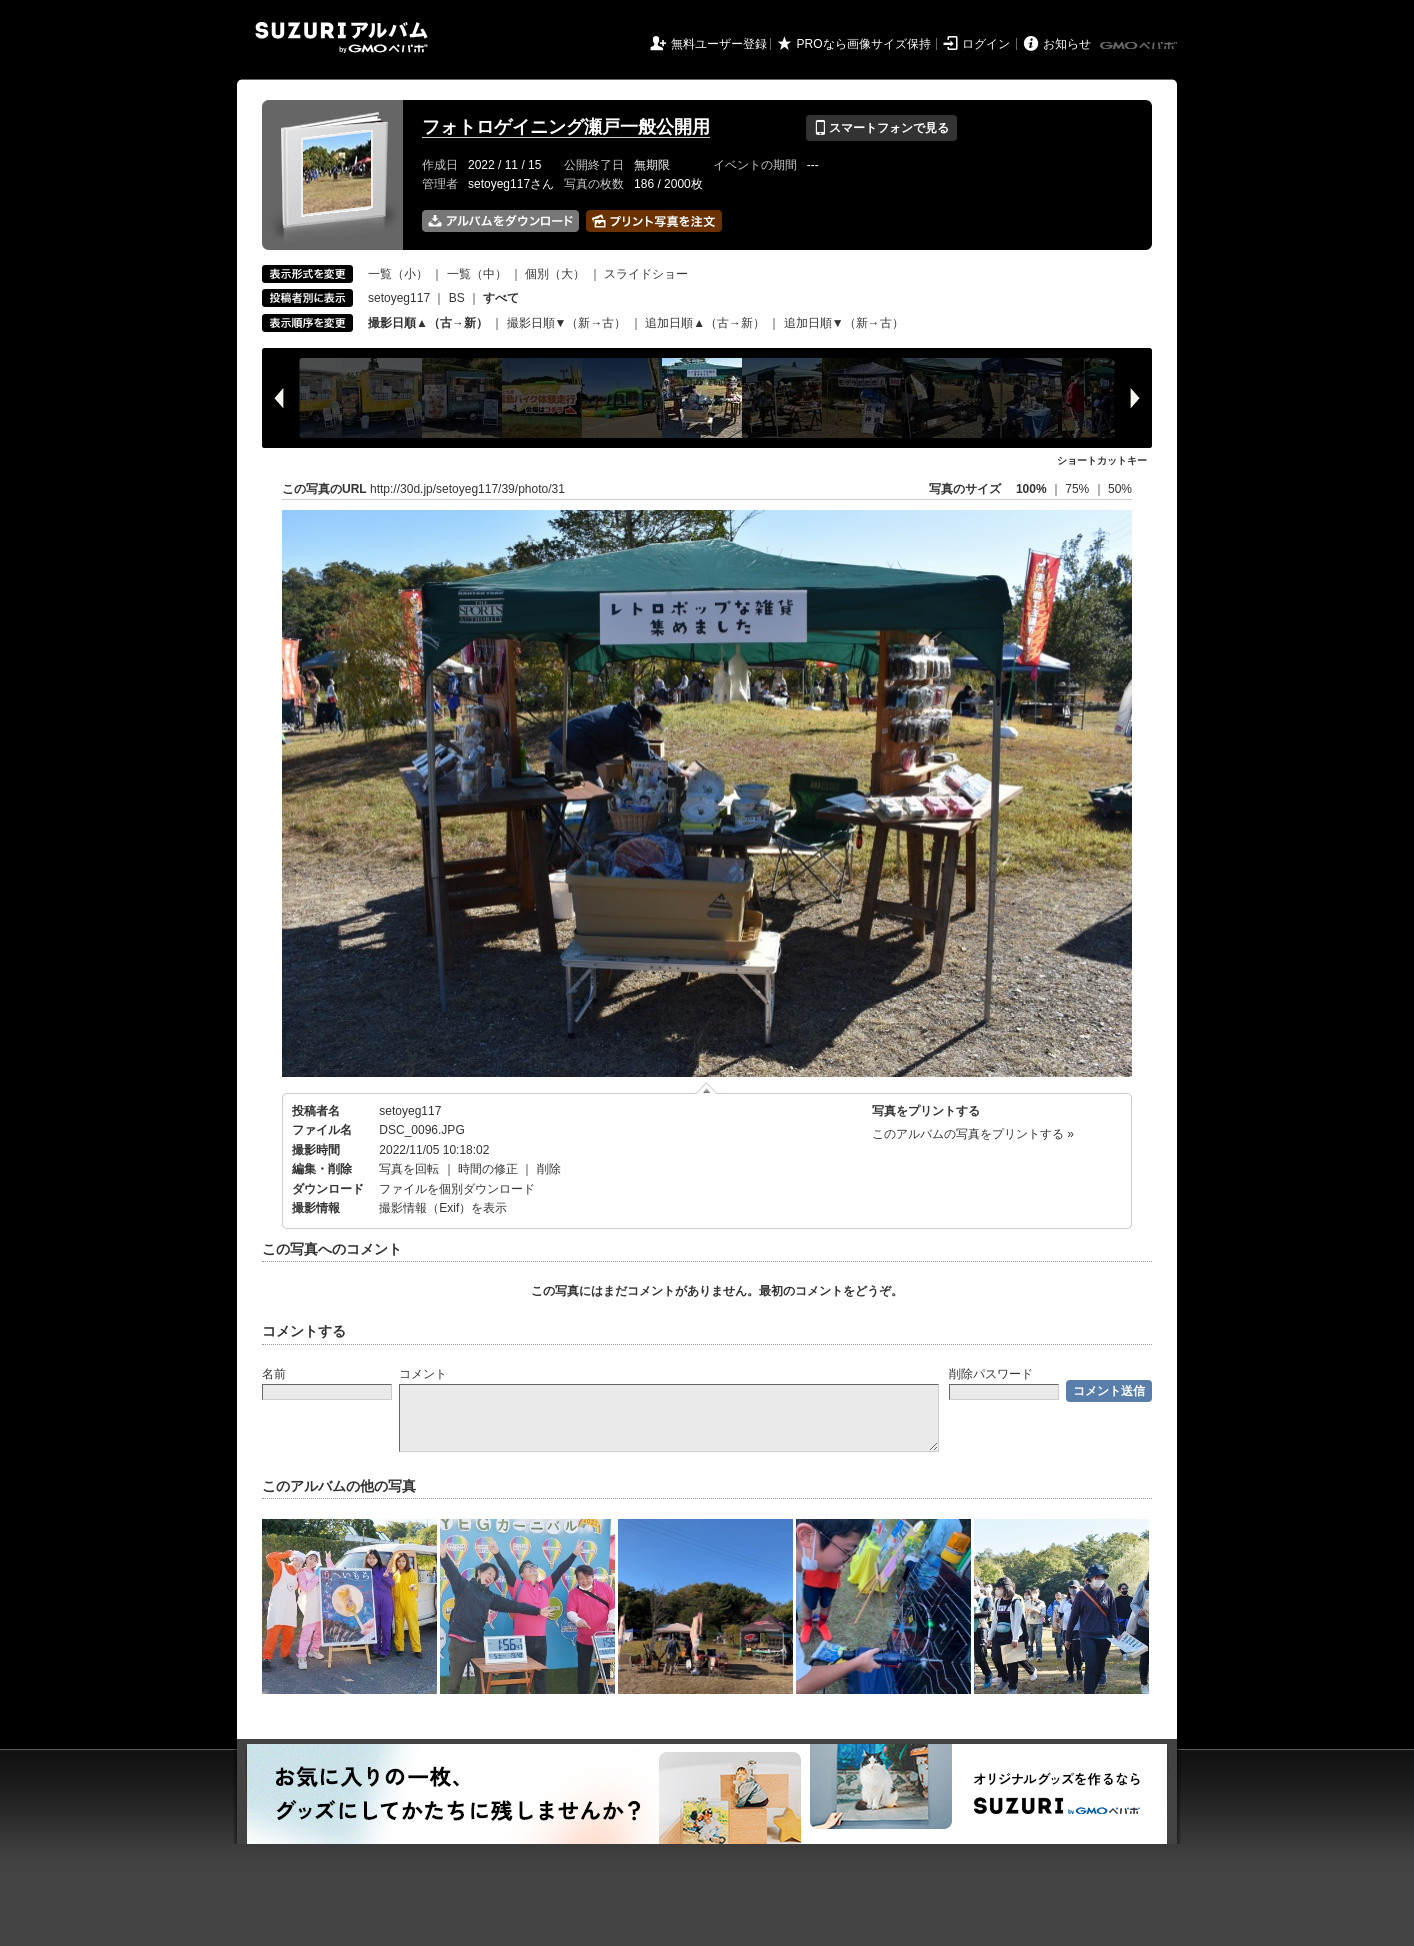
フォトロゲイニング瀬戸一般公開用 (566, 127)
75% (1078, 489)
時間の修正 (488, 1169)
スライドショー (646, 274)
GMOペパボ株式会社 (1140, 46)
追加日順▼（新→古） (844, 323)
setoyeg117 (399, 298)
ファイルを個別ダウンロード (457, 1189)
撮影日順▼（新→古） (567, 323)
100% (1031, 489)
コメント (423, 1374)
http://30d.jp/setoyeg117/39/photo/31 (467, 489)
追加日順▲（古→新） (705, 323)
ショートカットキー (1102, 460)
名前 (274, 1374)
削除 (549, 1169)
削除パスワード (991, 1374)
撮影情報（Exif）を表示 (443, 1208)
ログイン (986, 44)
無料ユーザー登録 (719, 44)
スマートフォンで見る (881, 128)
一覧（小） (398, 274)
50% (1120, 489)
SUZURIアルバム (341, 37)
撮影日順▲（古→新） (428, 323)
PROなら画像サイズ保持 (864, 44)
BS (457, 298)
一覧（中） (477, 274)
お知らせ (1067, 44)
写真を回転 (409, 1169)
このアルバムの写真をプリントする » (973, 1134)
